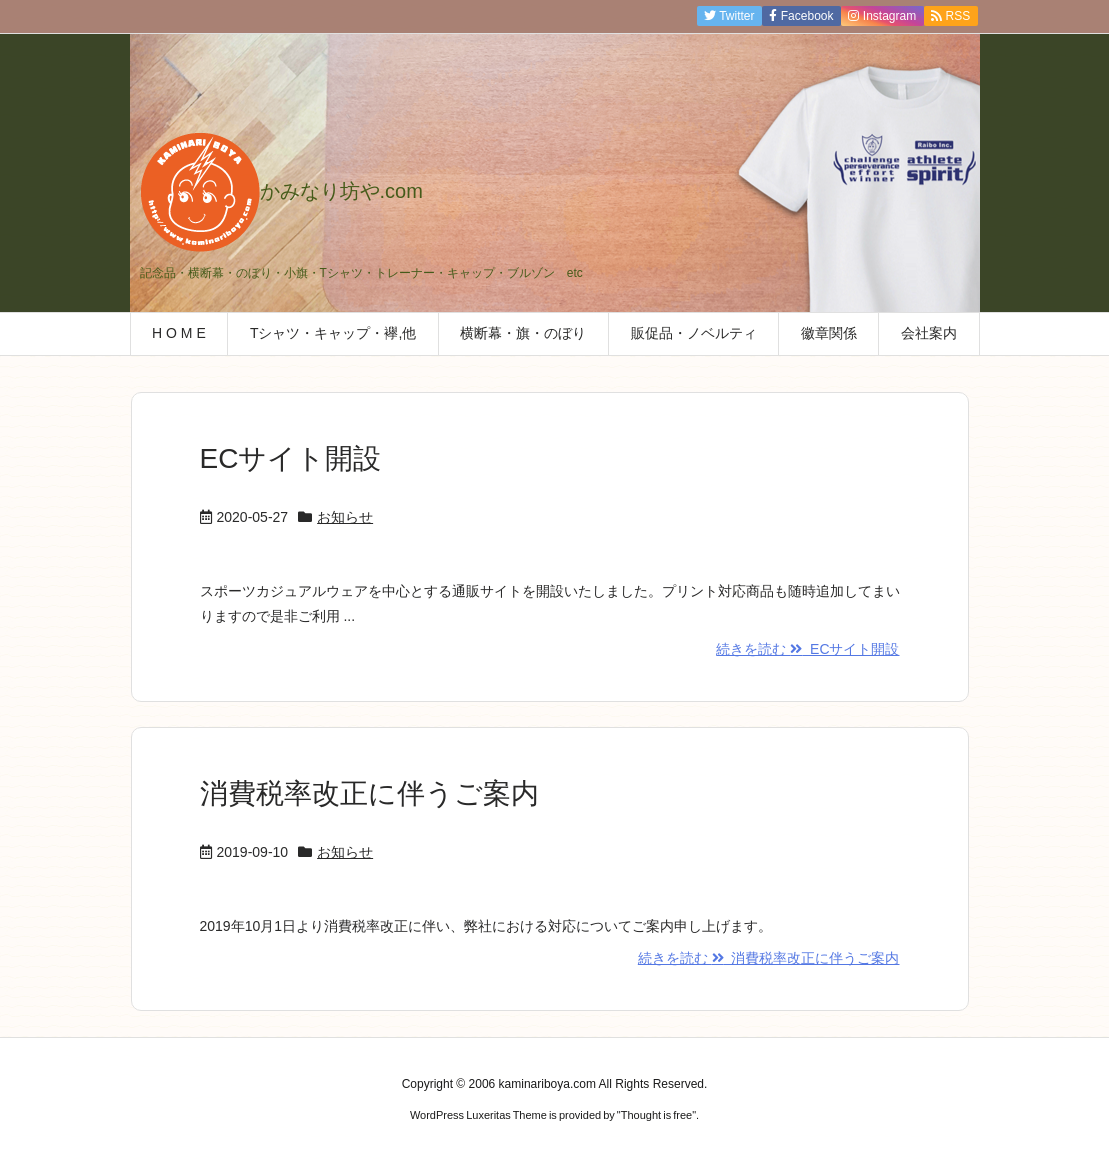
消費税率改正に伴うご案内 (369, 793)
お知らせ (345, 517)
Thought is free (656, 1115)
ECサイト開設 (291, 458)
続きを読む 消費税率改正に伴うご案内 (769, 958)
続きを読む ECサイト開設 (807, 649)
